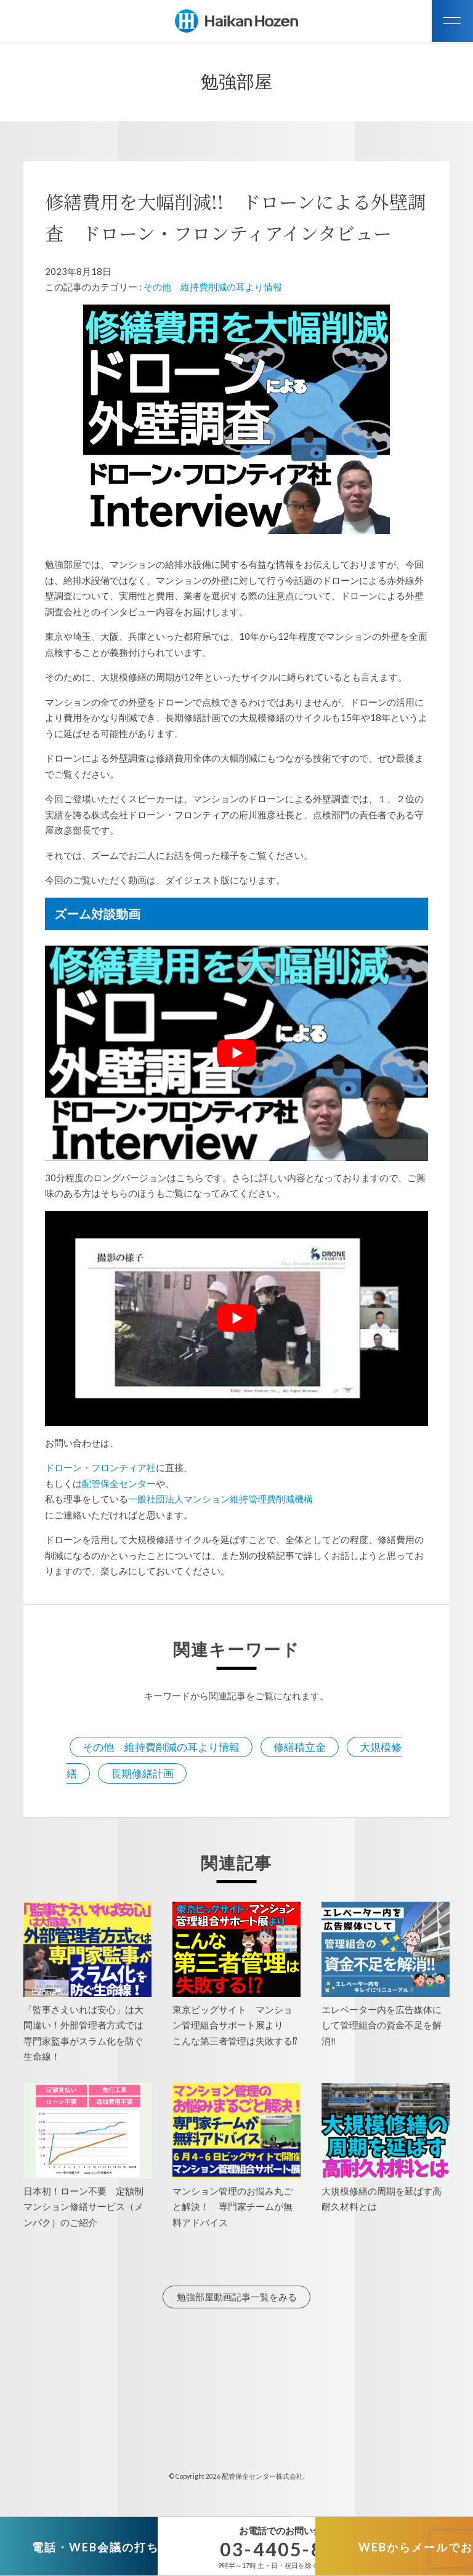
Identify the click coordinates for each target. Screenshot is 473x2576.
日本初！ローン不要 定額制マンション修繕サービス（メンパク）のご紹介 (83, 2206)
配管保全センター (119, 1483)
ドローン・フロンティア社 (100, 1467)
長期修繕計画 (142, 1773)
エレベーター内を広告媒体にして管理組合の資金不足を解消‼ (381, 2025)
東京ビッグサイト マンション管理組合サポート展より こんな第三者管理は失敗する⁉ (239, 2025)
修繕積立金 (299, 1747)
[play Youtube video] (236, 1053)
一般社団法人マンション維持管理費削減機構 (220, 1498)
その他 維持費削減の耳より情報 (213, 286)
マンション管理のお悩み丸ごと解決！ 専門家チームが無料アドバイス (232, 2206)
